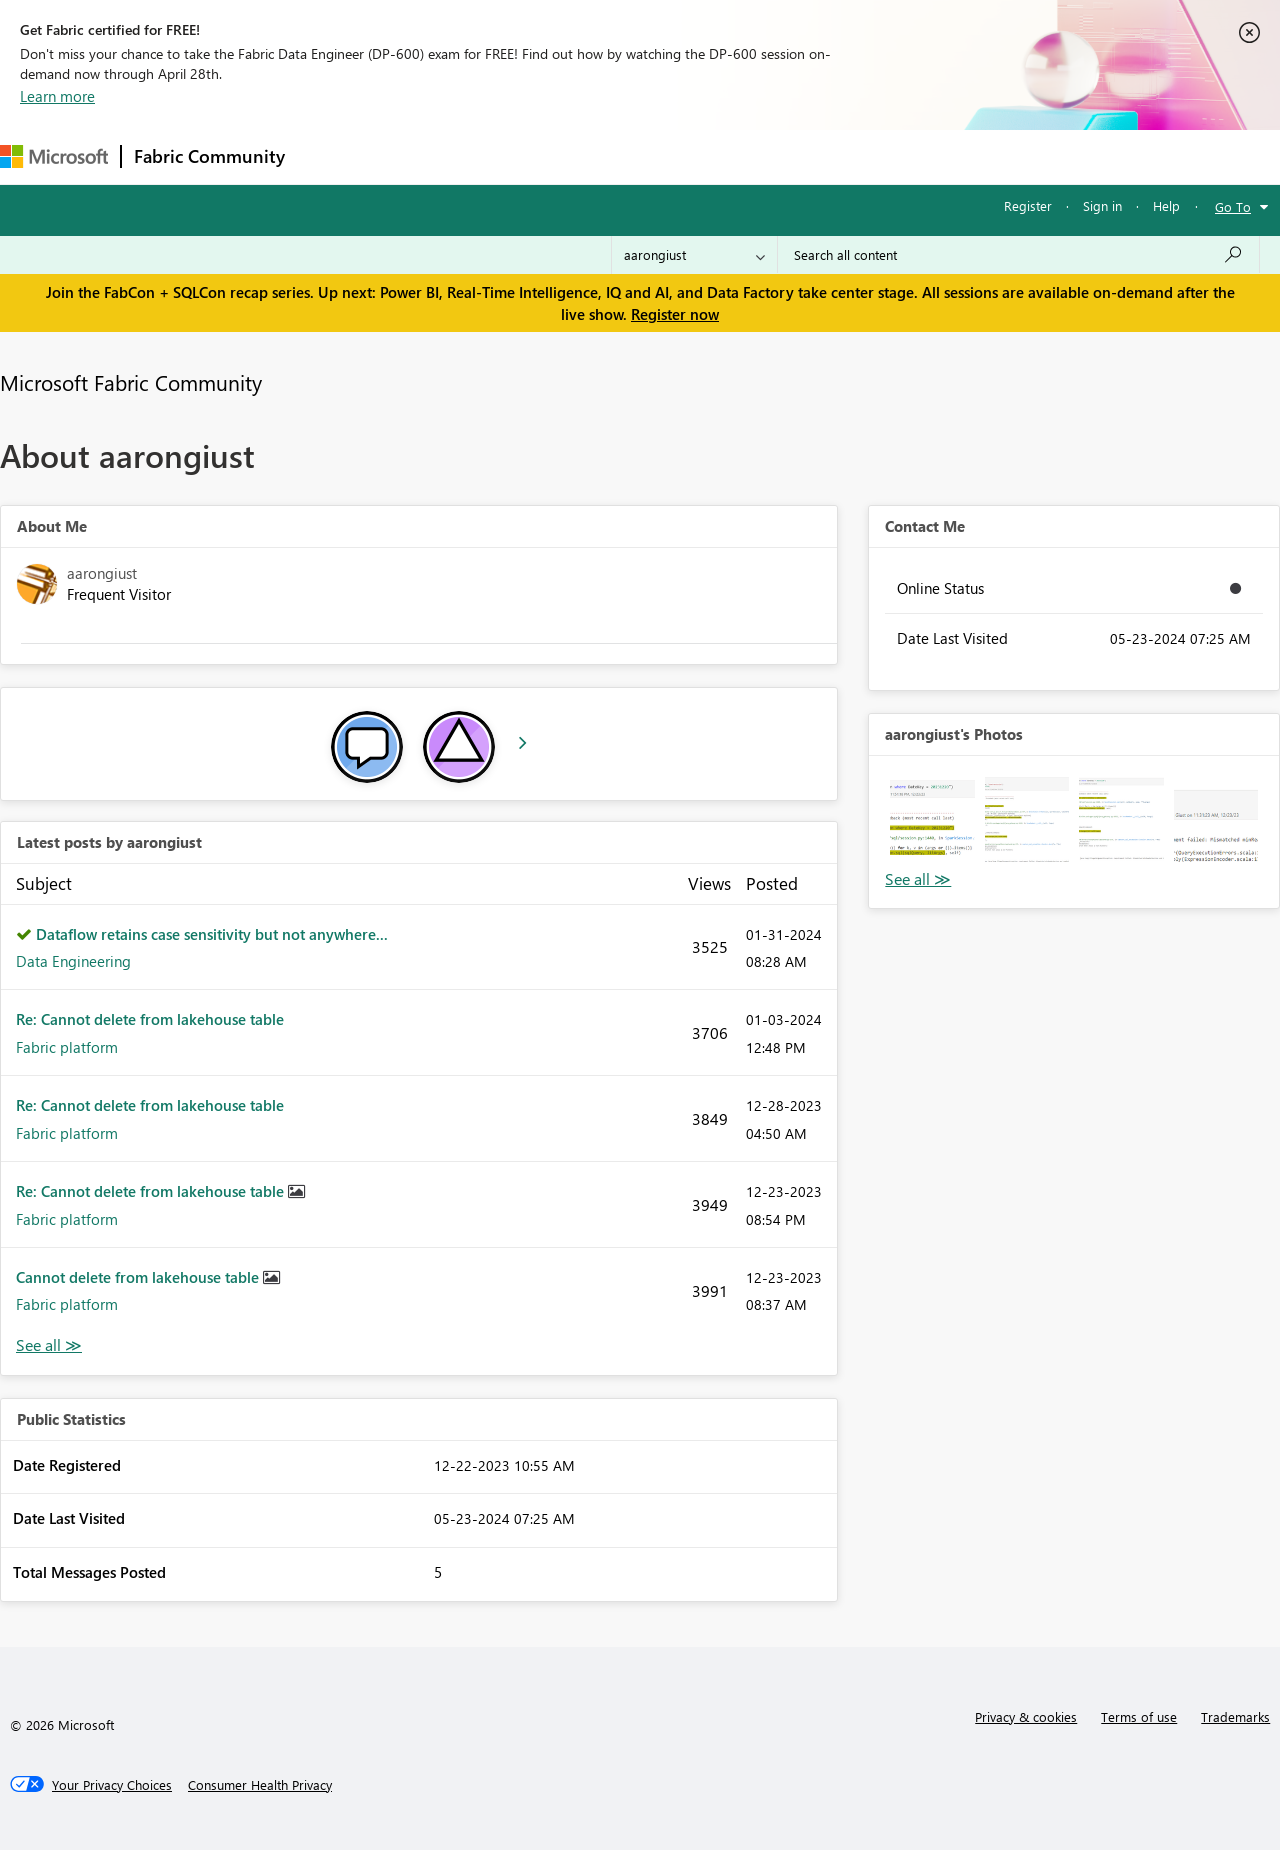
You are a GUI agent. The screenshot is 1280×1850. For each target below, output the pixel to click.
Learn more (57, 96)
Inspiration (418, 156)
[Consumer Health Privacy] (260, 1785)
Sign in (1102, 205)
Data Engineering (73, 961)
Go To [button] (1233, 206)
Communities (589, 156)
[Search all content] (1018, 255)
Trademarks (1235, 1716)
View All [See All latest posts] (49, 1345)
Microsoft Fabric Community (131, 382)
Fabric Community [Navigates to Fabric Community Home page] (209, 156)
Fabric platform (67, 1047)
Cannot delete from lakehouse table (139, 1277)
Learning (756, 156)
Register (1028, 205)
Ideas (500, 156)
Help (1166, 205)
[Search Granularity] (694, 255)
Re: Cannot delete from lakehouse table (150, 1019)
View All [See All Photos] (918, 879)
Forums (330, 156)
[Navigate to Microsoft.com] (54, 156)
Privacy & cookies (1026, 1716)
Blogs (679, 156)
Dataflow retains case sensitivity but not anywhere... (212, 934)
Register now (675, 314)
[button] (932, 819)
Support (840, 156)
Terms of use (1139, 1716)
